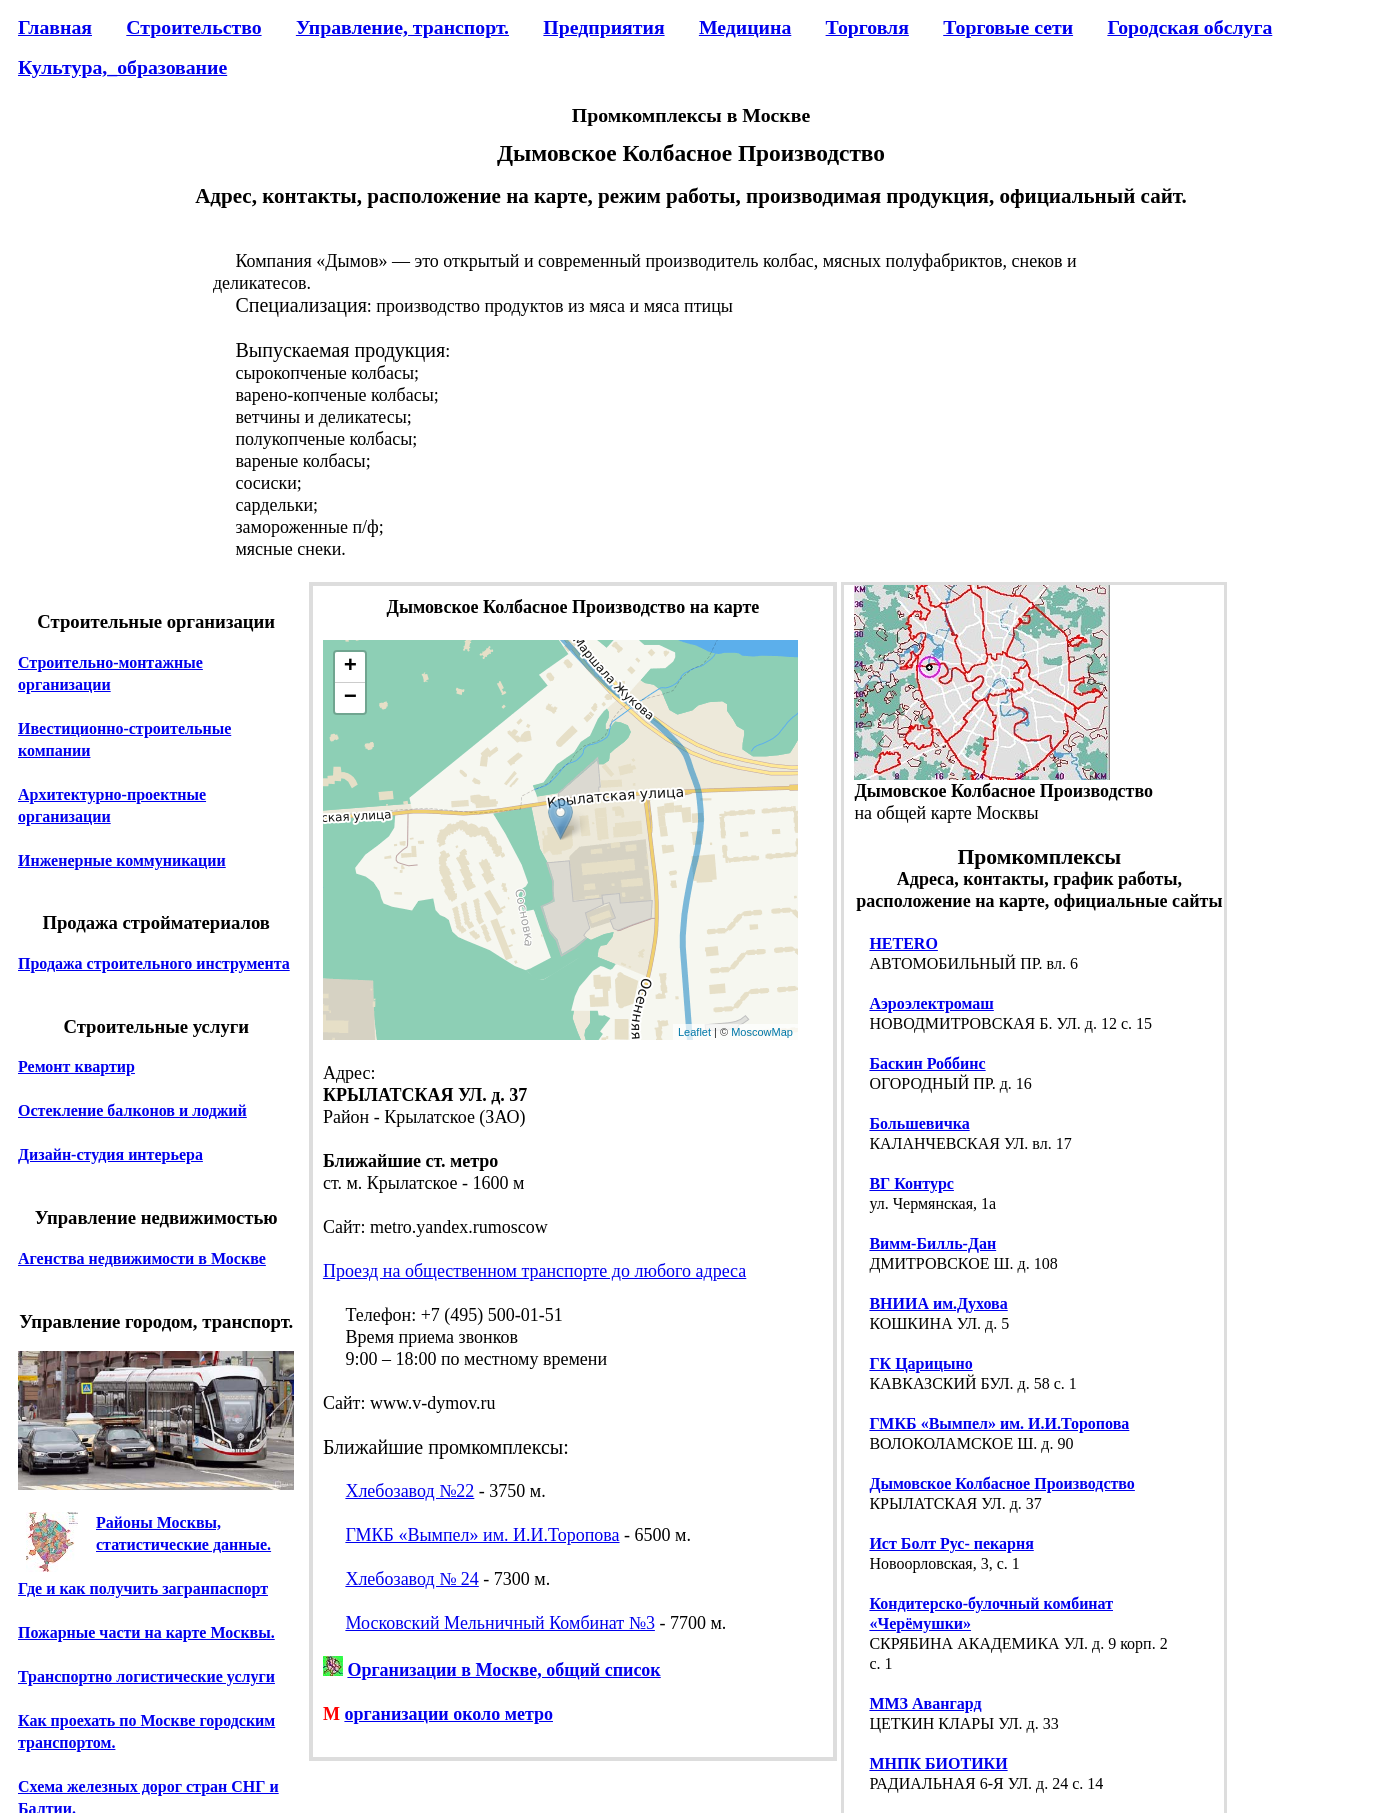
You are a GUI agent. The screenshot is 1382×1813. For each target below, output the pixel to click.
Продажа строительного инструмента (154, 963)
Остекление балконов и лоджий (132, 1110)
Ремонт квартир (76, 1066)
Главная (55, 27)
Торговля (867, 27)
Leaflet (694, 1032)
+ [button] (350, 667)
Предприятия (603, 27)
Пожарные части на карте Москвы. (146, 1632)
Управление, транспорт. (402, 27)
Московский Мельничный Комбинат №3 (500, 1623)
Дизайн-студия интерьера (110, 1154)
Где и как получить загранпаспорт (143, 1588)
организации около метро (448, 1714)
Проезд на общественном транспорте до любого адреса (534, 1271)
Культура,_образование (122, 67)
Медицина (745, 27)
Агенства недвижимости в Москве (142, 1258)
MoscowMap (762, 1032)
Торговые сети (1008, 27)
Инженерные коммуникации (122, 860)
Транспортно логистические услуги (146, 1676)
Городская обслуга (1189, 27)
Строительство (193, 27)
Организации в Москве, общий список (503, 1670)
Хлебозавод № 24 (411, 1579)
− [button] (350, 698)
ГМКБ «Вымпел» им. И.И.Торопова (482, 1535)
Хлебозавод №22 (409, 1491)
